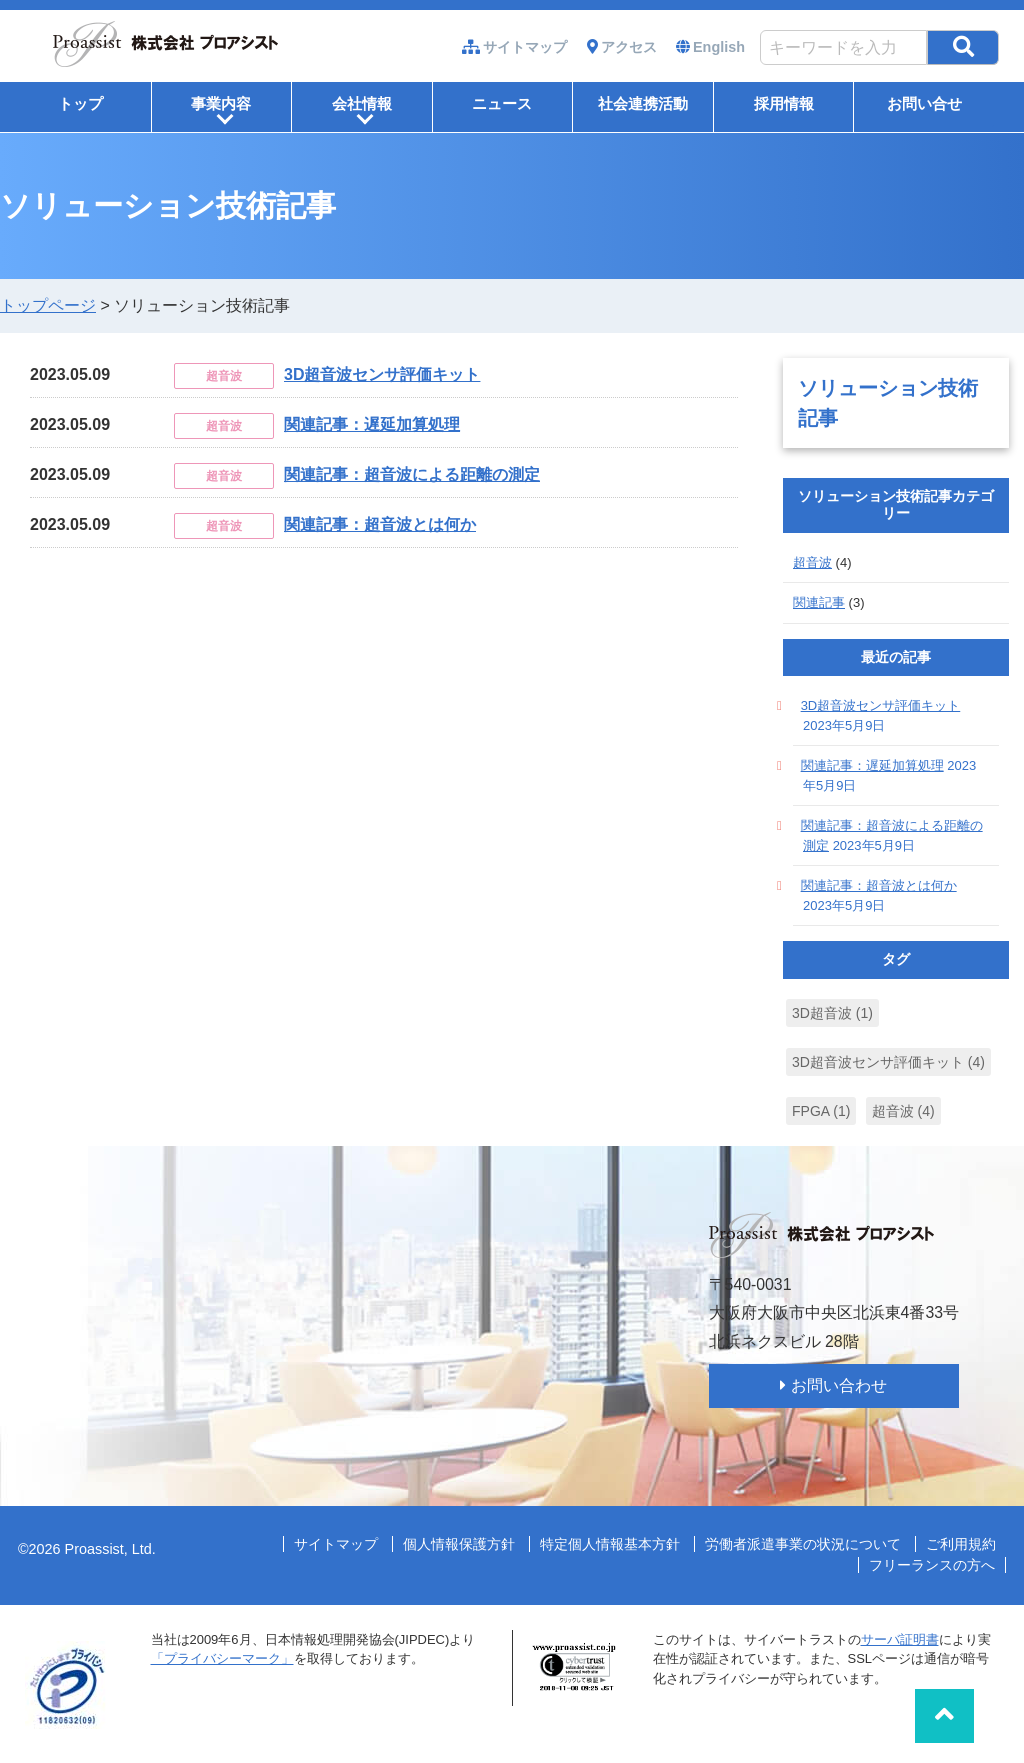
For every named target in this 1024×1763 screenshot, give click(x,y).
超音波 (812, 562)
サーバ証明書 (900, 1639)
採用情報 (784, 103)
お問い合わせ (839, 1385)
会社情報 (362, 111)
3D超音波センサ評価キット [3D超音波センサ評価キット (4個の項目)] (888, 1062)
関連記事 (819, 602)
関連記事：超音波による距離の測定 (412, 474)
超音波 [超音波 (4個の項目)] (903, 1111)
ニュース (502, 103)
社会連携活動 (643, 103)
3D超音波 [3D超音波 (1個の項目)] (832, 1013)
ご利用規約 (961, 1544)
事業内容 (221, 111)
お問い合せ (924, 103)
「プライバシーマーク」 (222, 1658)
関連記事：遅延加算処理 (372, 424)
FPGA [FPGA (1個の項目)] (821, 1111)
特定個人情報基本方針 (610, 1544)
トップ (80, 103)
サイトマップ (525, 47)
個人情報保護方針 (459, 1544)
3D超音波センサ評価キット (382, 374)
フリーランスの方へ (932, 1565)
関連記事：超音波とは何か (380, 524)
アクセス (629, 47)
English (719, 47)
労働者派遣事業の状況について (803, 1544)
